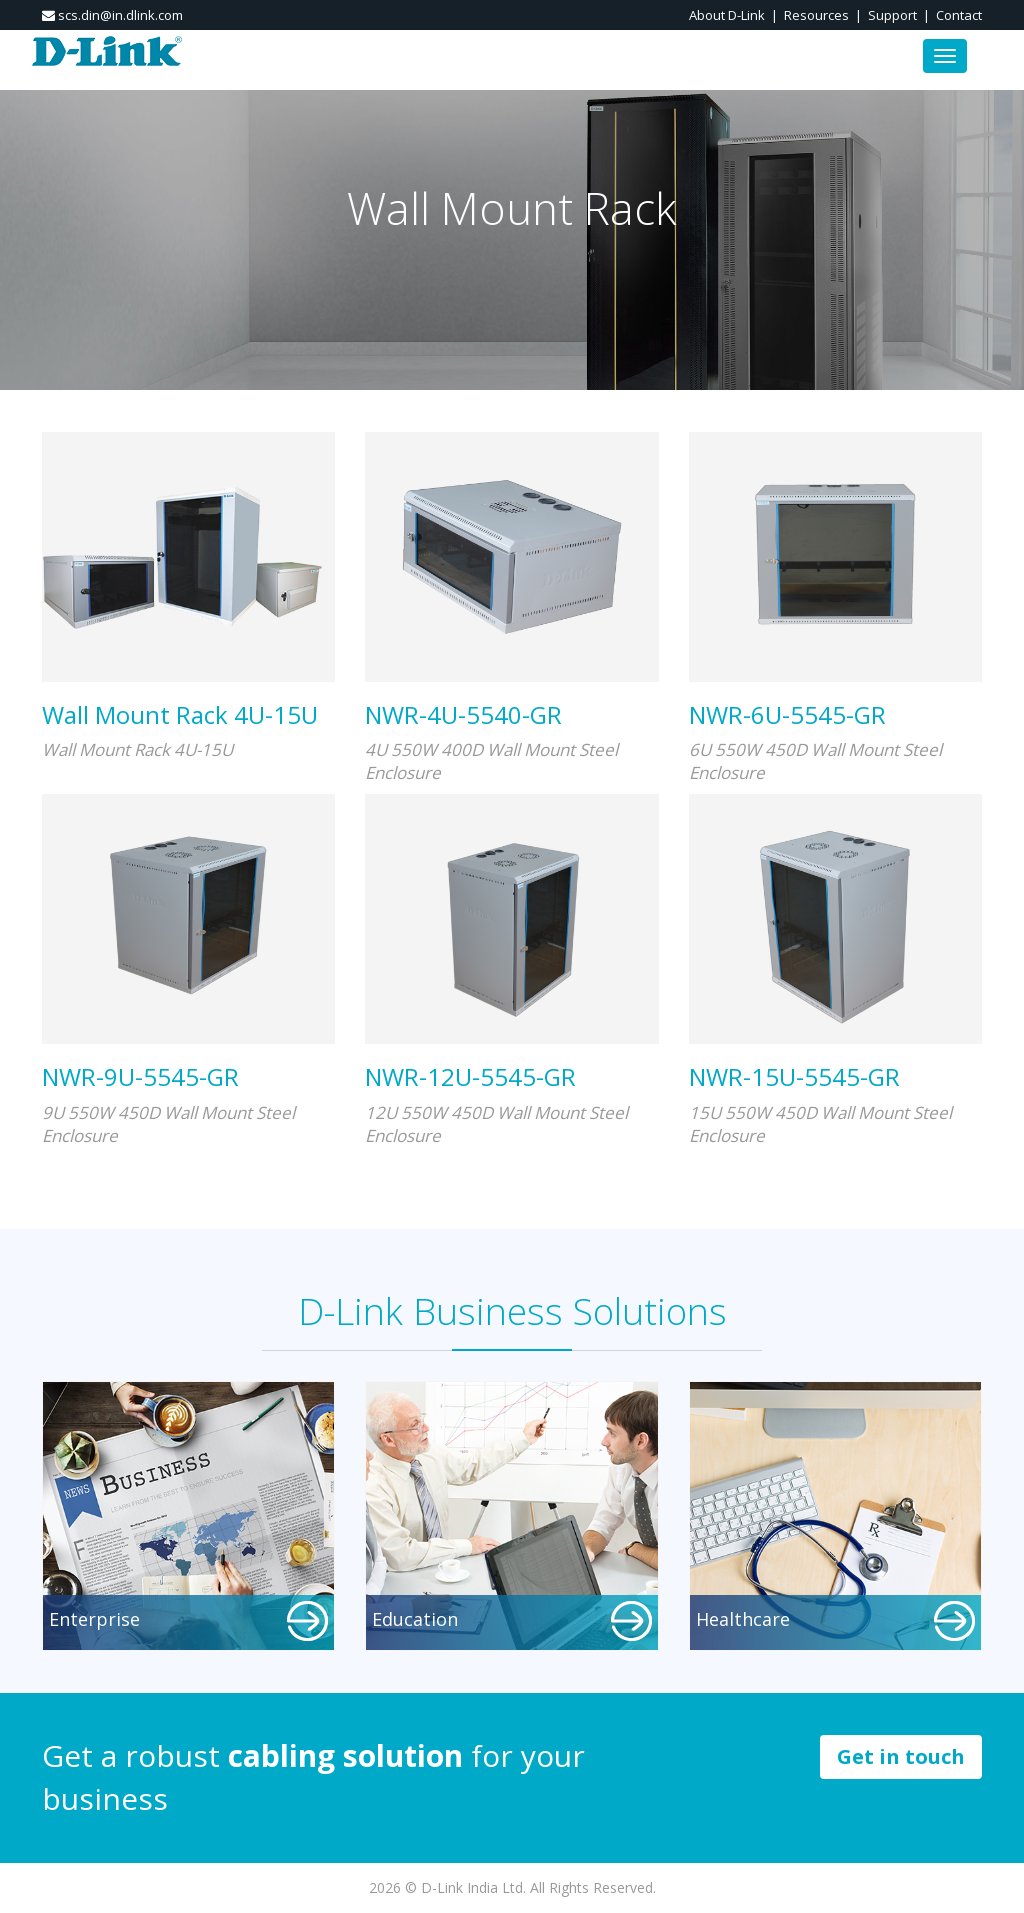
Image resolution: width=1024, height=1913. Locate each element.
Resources (816, 15)
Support (892, 15)
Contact (959, 15)
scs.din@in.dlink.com (112, 15)
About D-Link (727, 15)
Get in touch (901, 1756)
